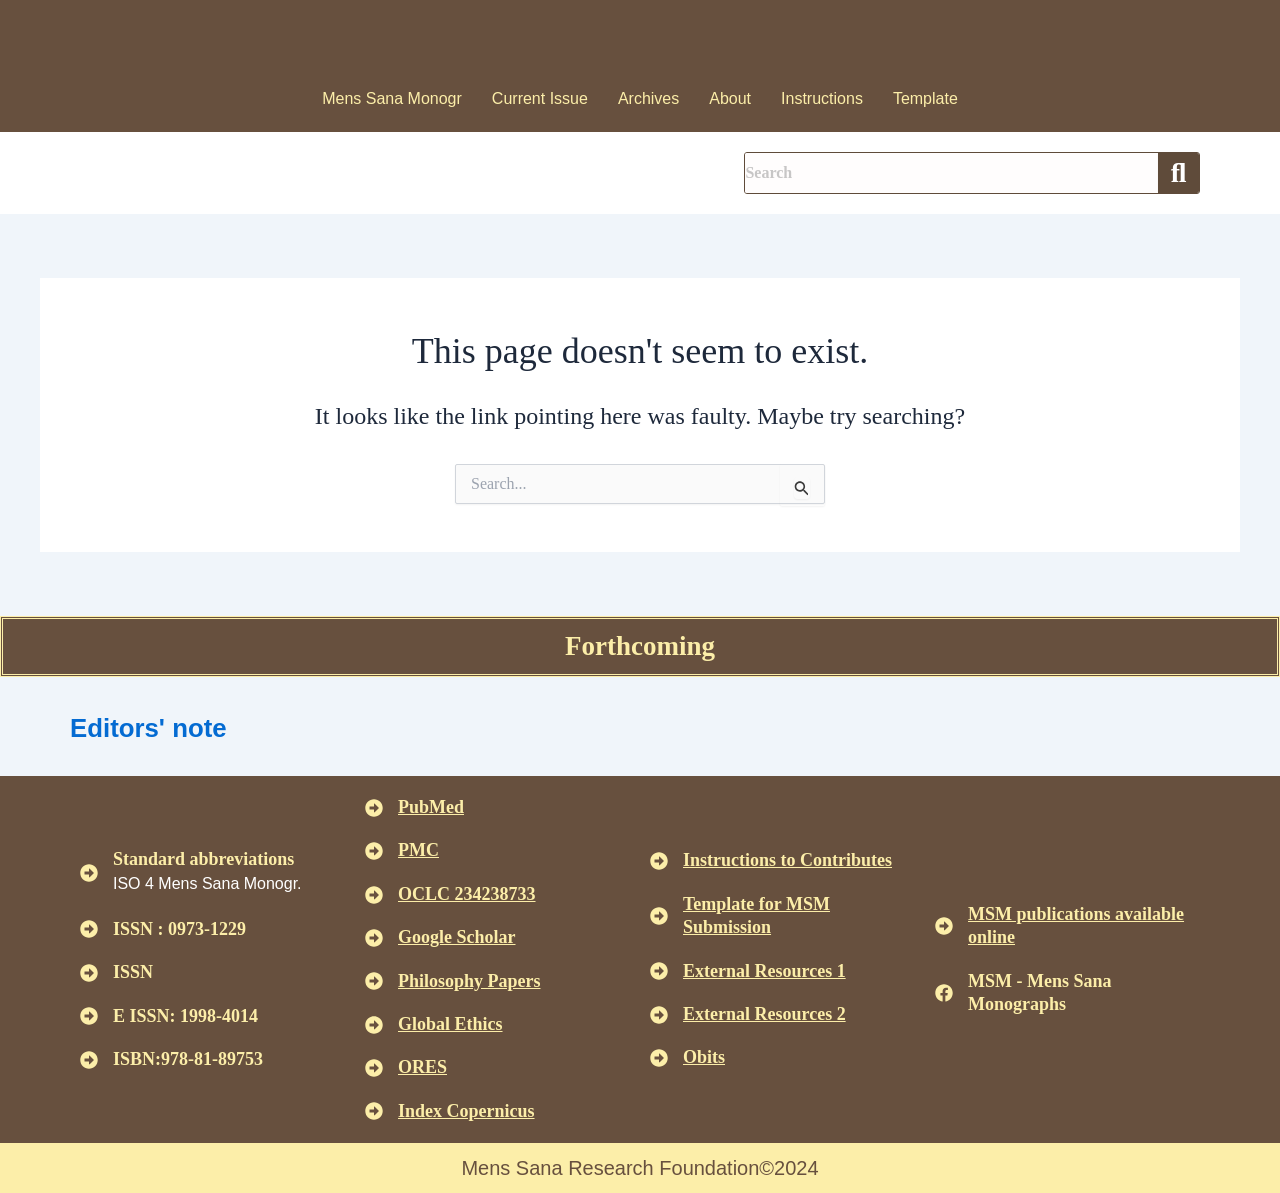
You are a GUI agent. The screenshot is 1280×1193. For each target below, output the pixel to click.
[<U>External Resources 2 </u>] (659, 1015)
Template (925, 98)
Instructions (822, 98)
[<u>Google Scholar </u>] (374, 938)
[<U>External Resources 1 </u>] (659, 971)
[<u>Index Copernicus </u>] (374, 1111)
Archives (648, 98)
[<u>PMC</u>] (374, 851)
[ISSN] (89, 973)
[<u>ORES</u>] (374, 1068)
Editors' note (161, 726)
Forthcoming (640, 646)
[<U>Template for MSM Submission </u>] (659, 916)
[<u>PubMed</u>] (374, 808)
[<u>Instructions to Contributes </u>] (659, 861)
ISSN (133, 972)
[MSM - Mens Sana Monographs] (944, 993)
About (730, 98)
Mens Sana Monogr (392, 98)
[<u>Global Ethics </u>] (374, 1025)
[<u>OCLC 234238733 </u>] (374, 895)
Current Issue (540, 98)
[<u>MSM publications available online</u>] (944, 926)
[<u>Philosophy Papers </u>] (374, 981)
